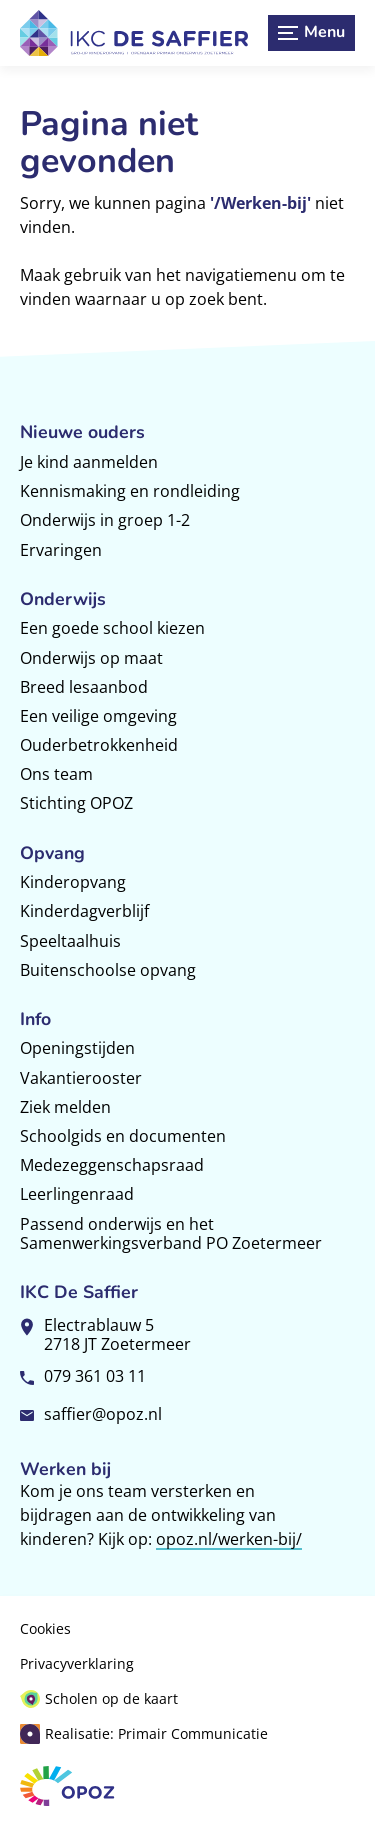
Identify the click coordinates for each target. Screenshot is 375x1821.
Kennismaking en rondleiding (130, 491)
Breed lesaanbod (84, 687)
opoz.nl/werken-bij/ (229, 1539)
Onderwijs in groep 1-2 (105, 520)
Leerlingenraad (77, 1194)
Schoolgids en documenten (123, 1136)
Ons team (56, 774)
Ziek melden (65, 1107)
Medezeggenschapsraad (112, 1165)
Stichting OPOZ (76, 803)
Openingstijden (77, 1048)
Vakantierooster (81, 1078)
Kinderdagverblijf (84, 911)
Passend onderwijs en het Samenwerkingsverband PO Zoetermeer (171, 1233)
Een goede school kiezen (112, 628)
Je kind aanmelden (89, 462)
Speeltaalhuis (70, 941)
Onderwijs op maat (91, 658)
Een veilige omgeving (98, 716)
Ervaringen (61, 550)
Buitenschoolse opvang (108, 970)
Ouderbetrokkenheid (99, 745)
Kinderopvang (73, 882)
